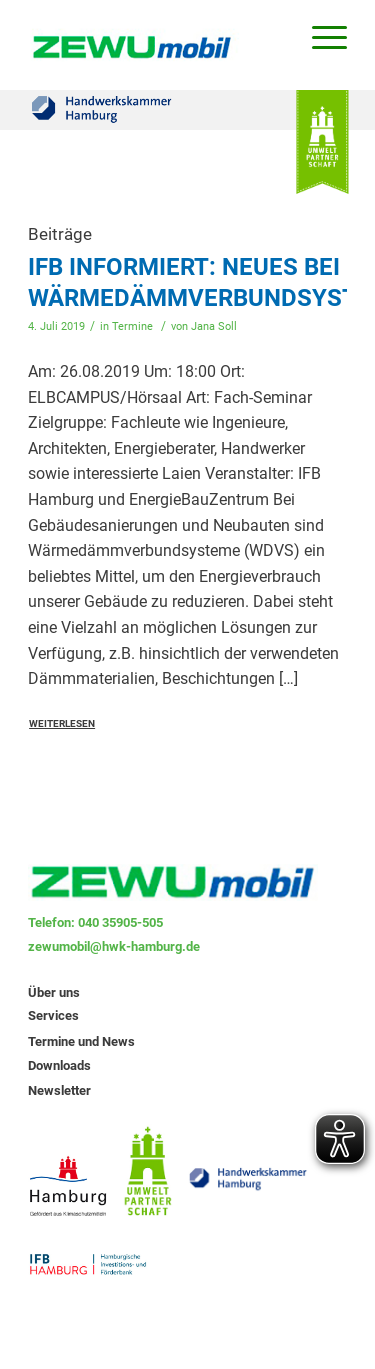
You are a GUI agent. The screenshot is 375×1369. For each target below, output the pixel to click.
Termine (132, 326)
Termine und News (81, 1041)
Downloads (59, 1065)
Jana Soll (214, 326)
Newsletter (59, 1090)
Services (53, 1015)
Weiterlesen (62, 723)
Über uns (54, 992)
